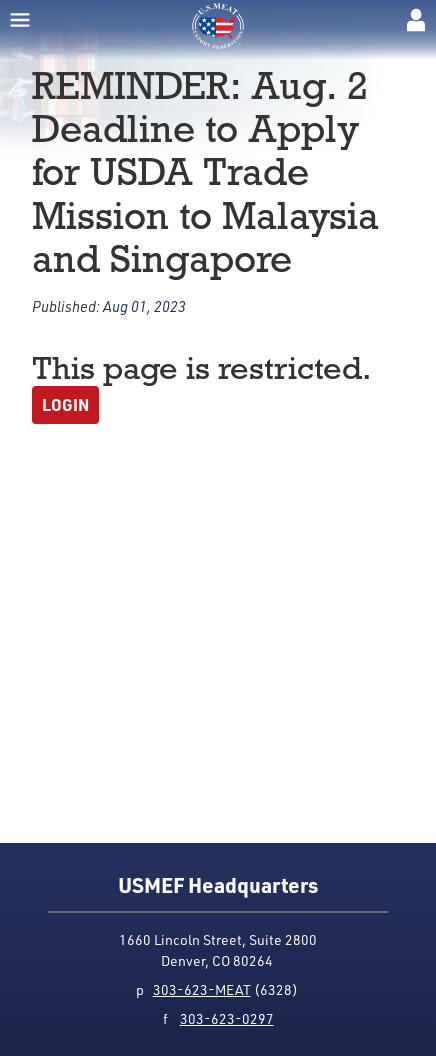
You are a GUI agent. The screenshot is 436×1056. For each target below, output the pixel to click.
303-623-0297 (227, 1018)
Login (65, 404)
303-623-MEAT (202, 989)
